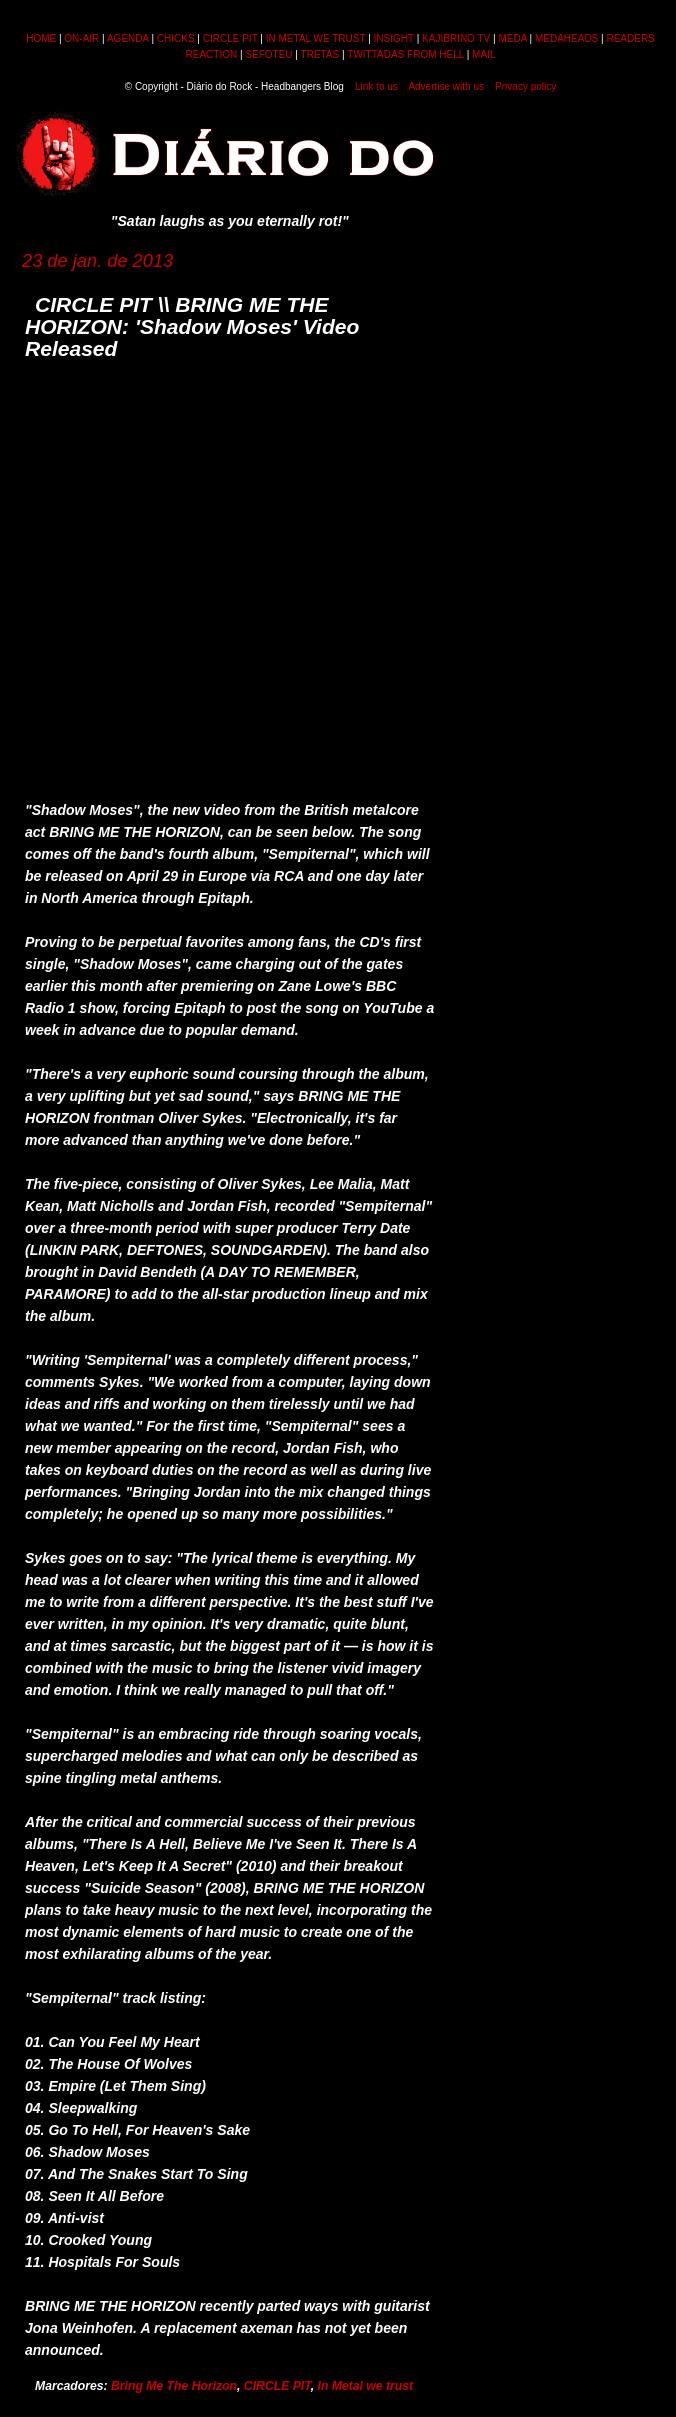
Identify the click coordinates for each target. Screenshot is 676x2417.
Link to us (376, 86)
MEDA (512, 38)
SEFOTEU (268, 54)
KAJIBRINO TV (456, 38)
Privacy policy (525, 86)
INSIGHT (394, 38)
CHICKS (176, 38)
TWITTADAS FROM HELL (405, 54)
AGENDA (128, 38)
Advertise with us (446, 86)
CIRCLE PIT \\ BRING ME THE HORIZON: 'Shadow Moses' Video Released (192, 326)
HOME (41, 38)
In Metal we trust (366, 2386)
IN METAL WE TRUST (316, 38)
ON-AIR (81, 38)
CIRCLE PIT (230, 38)
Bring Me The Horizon (174, 2386)
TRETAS (320, 54)
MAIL (483, 54)
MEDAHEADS (566, 38)
